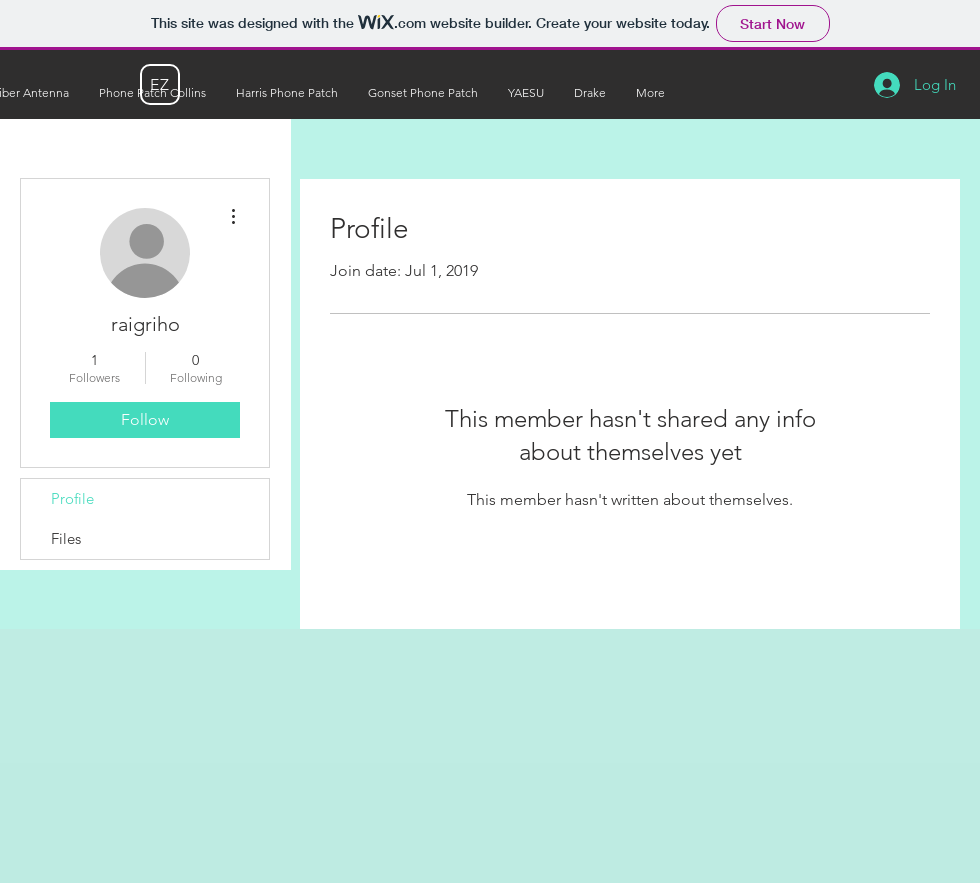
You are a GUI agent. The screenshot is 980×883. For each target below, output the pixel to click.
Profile (72, 498)
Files (66, 538)
